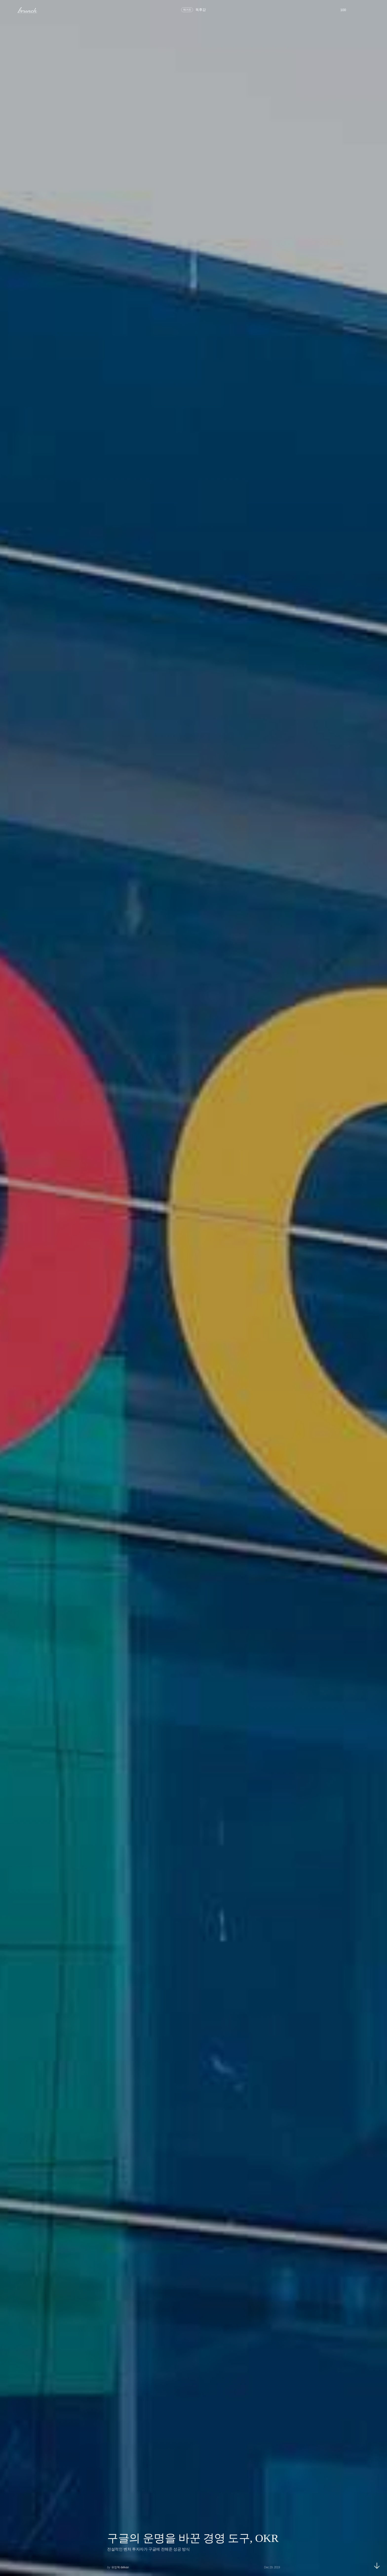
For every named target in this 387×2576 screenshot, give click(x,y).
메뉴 (10, 9)
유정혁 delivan (120, 2567)
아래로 (377, 2566)
